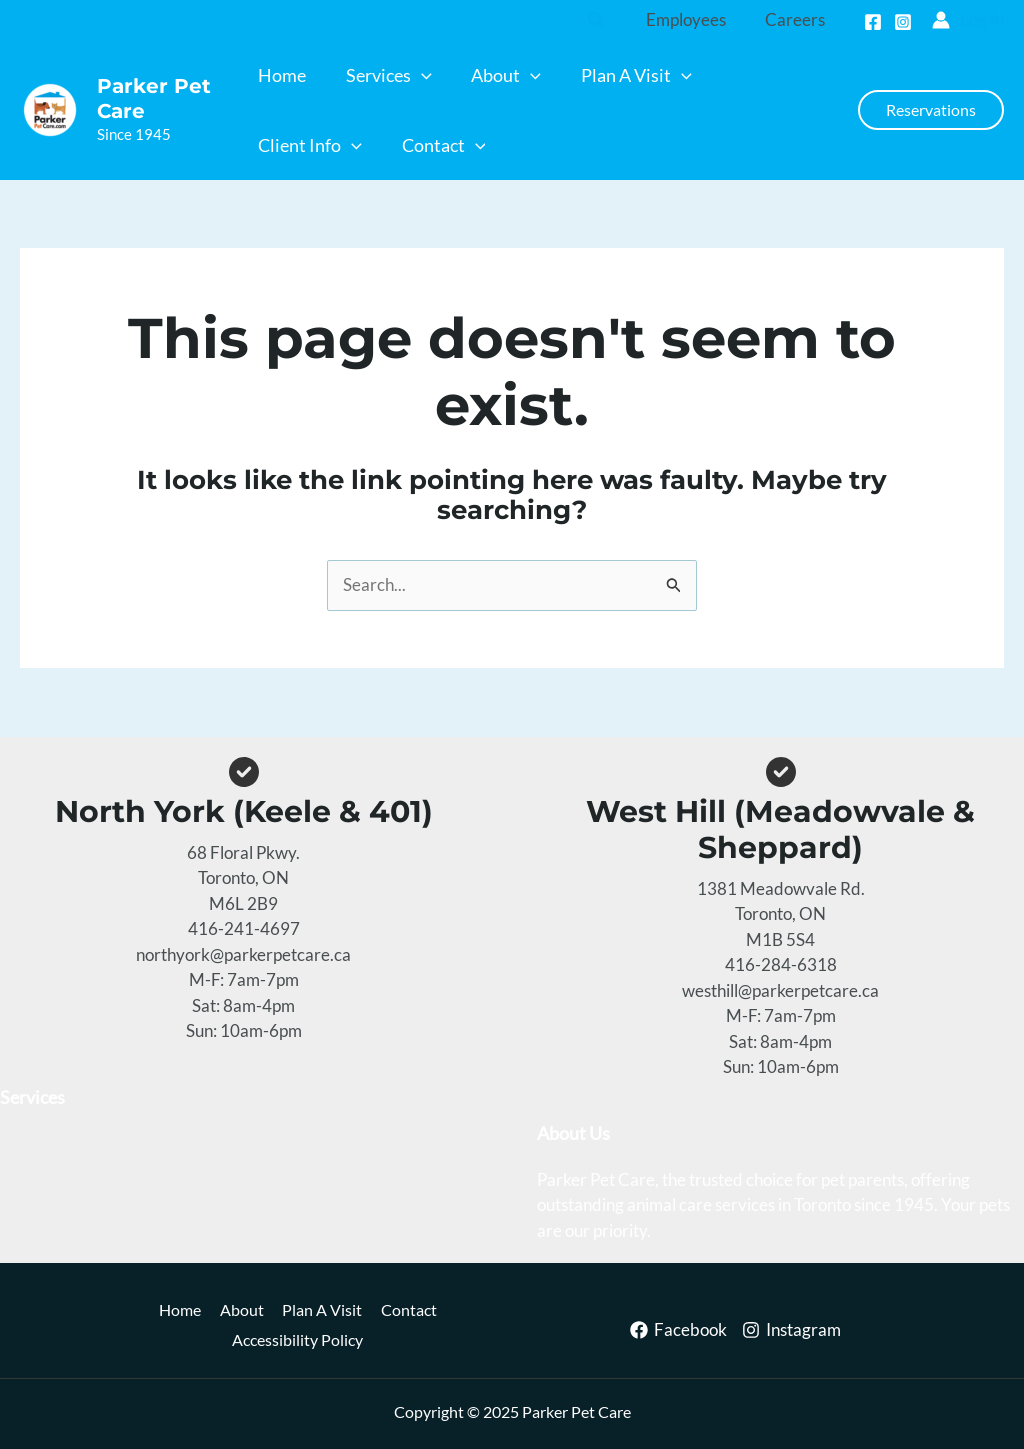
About (242, 1309)
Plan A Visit (329, 1309)
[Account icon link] (968, 20)
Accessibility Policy (301, 1340)
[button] (607, 20)
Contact (422, 1309)
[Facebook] (873, 22)
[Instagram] (903, 22)
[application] (420, 75)
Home (174, 1309)
